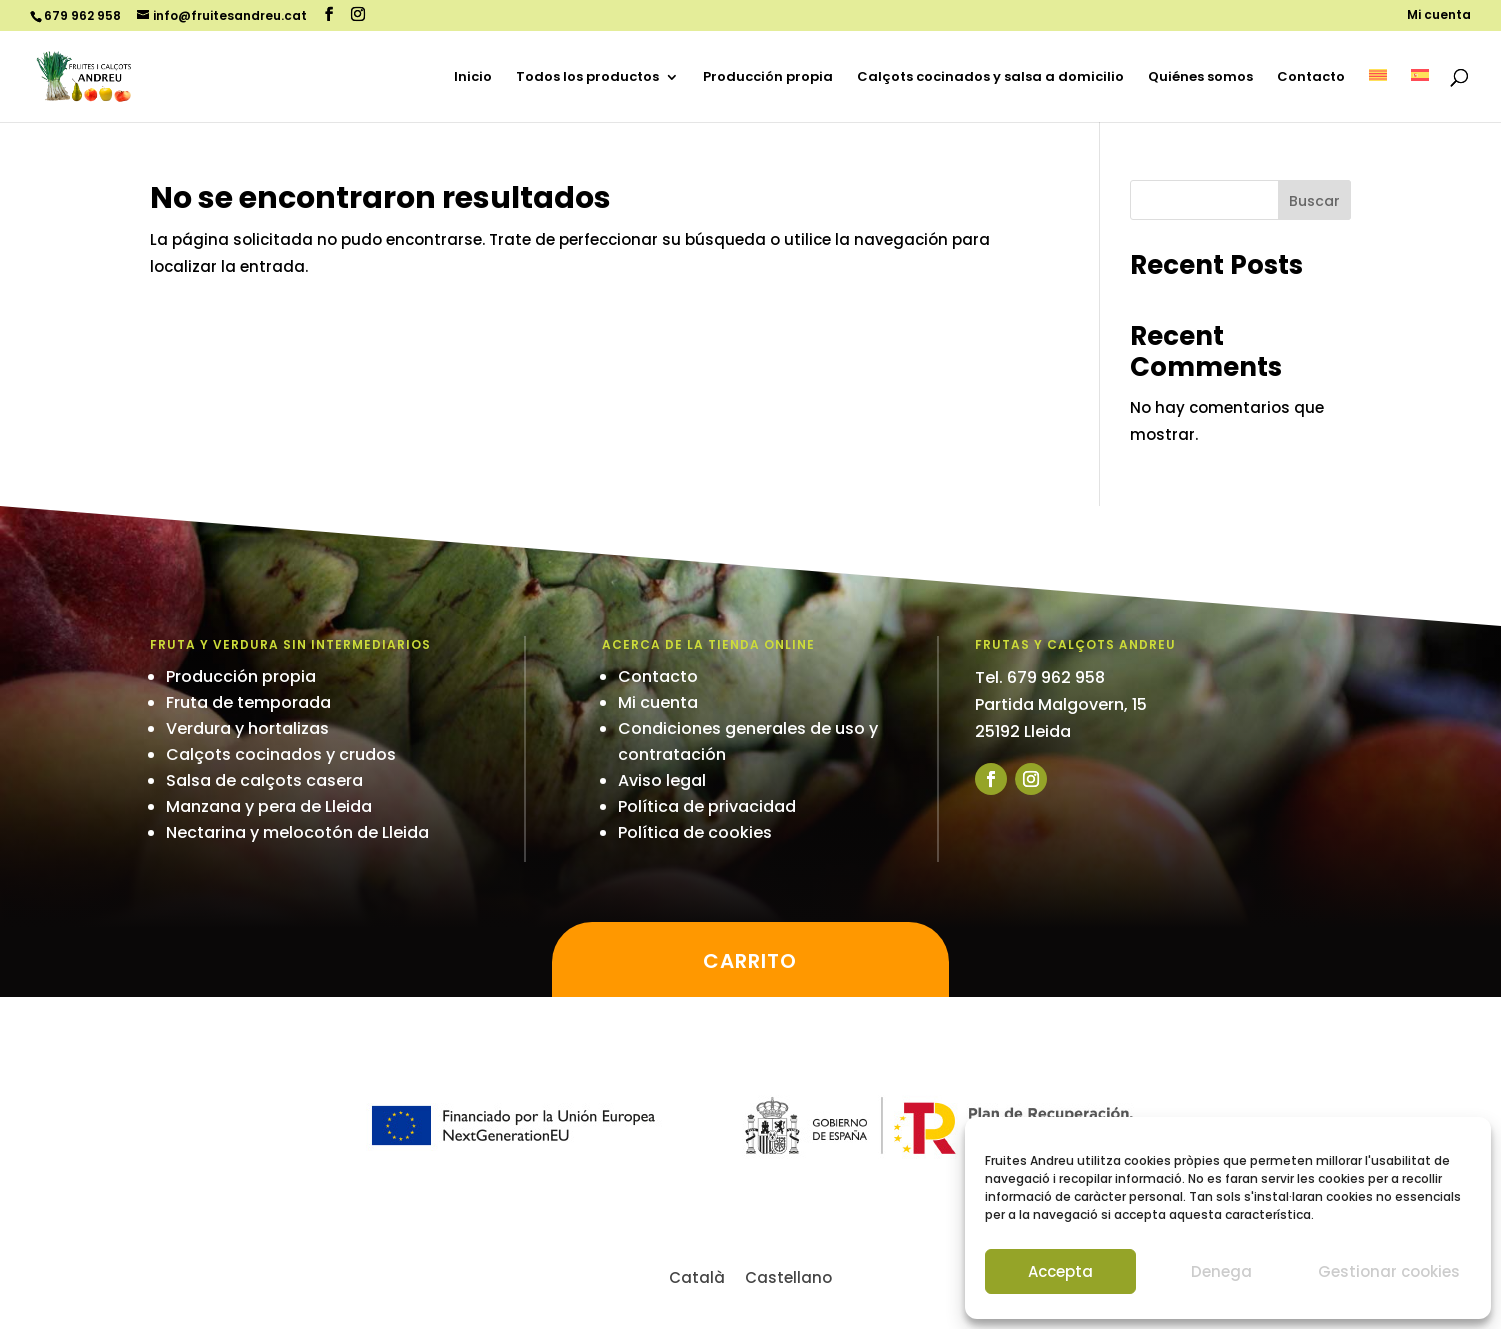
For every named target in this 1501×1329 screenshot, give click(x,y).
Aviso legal (662, 780)
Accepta (1060, 1271)
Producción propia (768, 78)
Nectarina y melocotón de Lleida (297, 832)
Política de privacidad (707, 806)
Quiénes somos (1200, 78)
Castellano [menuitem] (788, 1277)
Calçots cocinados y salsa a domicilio (990, 78)
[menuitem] (1378, 95)
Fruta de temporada (248, 702)
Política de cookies (695, 832)
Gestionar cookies (1389, 1271)
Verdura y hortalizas (247, 728)
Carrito (750, 961)
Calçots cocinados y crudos (281, 754)
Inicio (473, 78)
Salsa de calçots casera (264, 780)
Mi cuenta (1439, 16)
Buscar (1314, 201)
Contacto (1311, 78)
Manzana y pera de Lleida (269, 806)
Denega (1221, 1271)
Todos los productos (587, 78)
